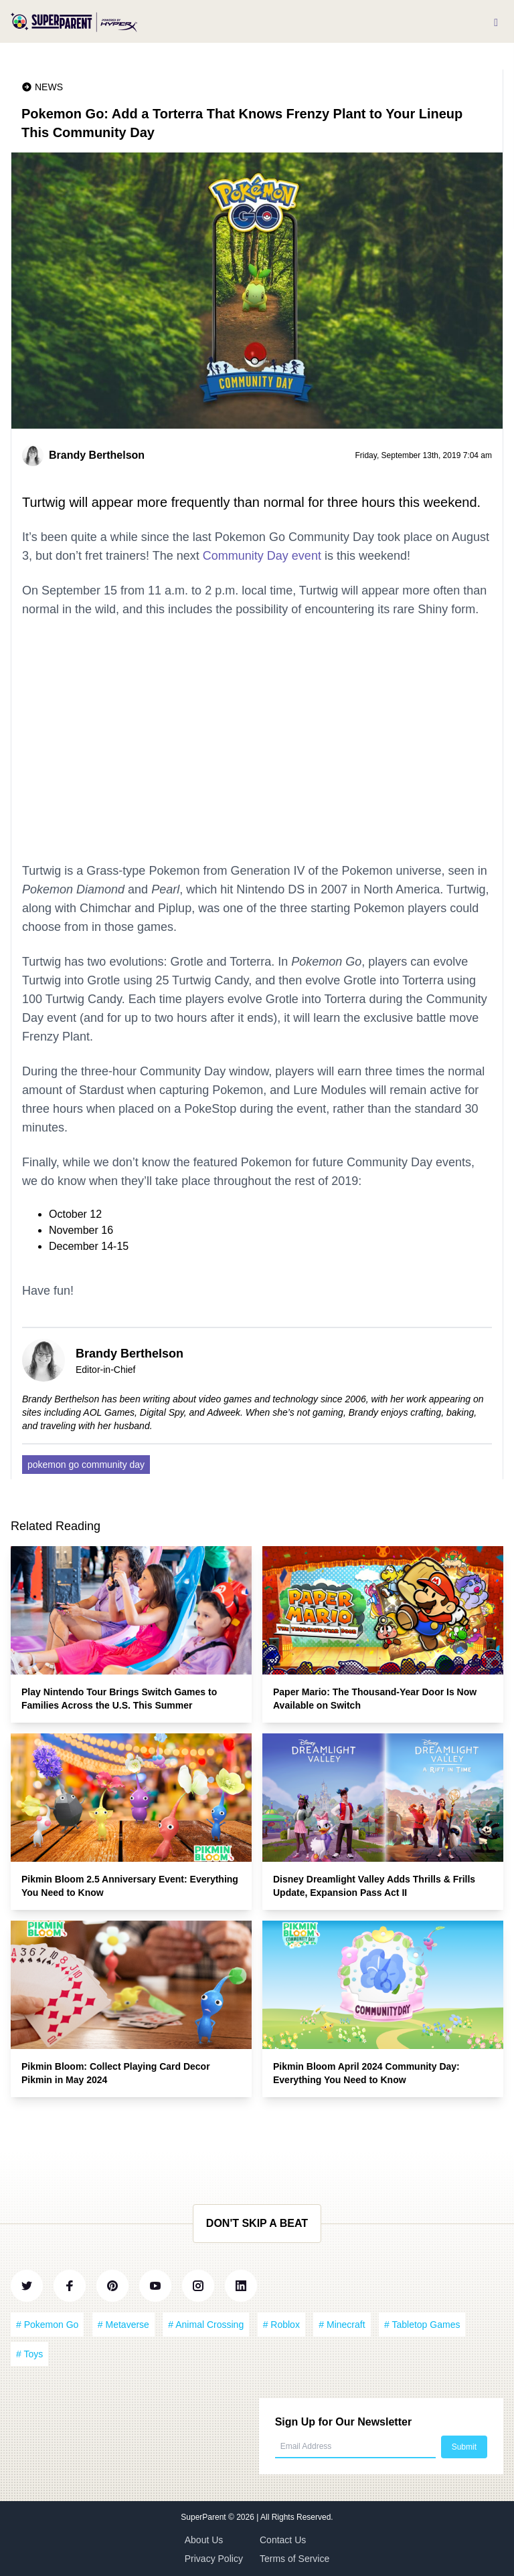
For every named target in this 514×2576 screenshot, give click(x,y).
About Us (204, 2540)
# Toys (29, 2354)
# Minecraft (342, 2324)
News (49, 87)
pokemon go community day (86, 1464)
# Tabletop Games (422, 2324)
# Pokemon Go (47, 2324)
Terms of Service (294, 2558)
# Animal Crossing (206, 2324)
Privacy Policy (214, 2558)
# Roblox (281, 2324)
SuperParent (204, 2517)
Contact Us (283, 2540)
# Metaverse (123, 2324)
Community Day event (262, 555)
